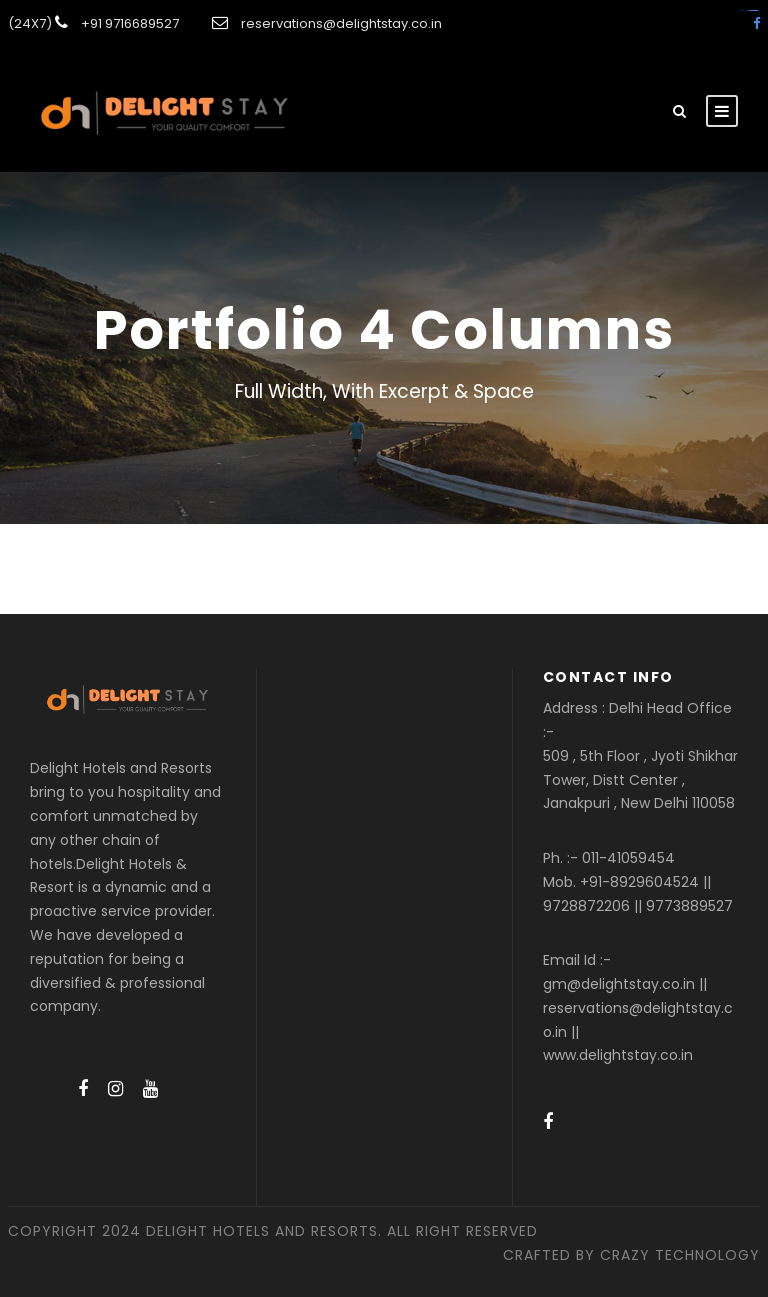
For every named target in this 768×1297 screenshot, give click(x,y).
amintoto (755, 10)
